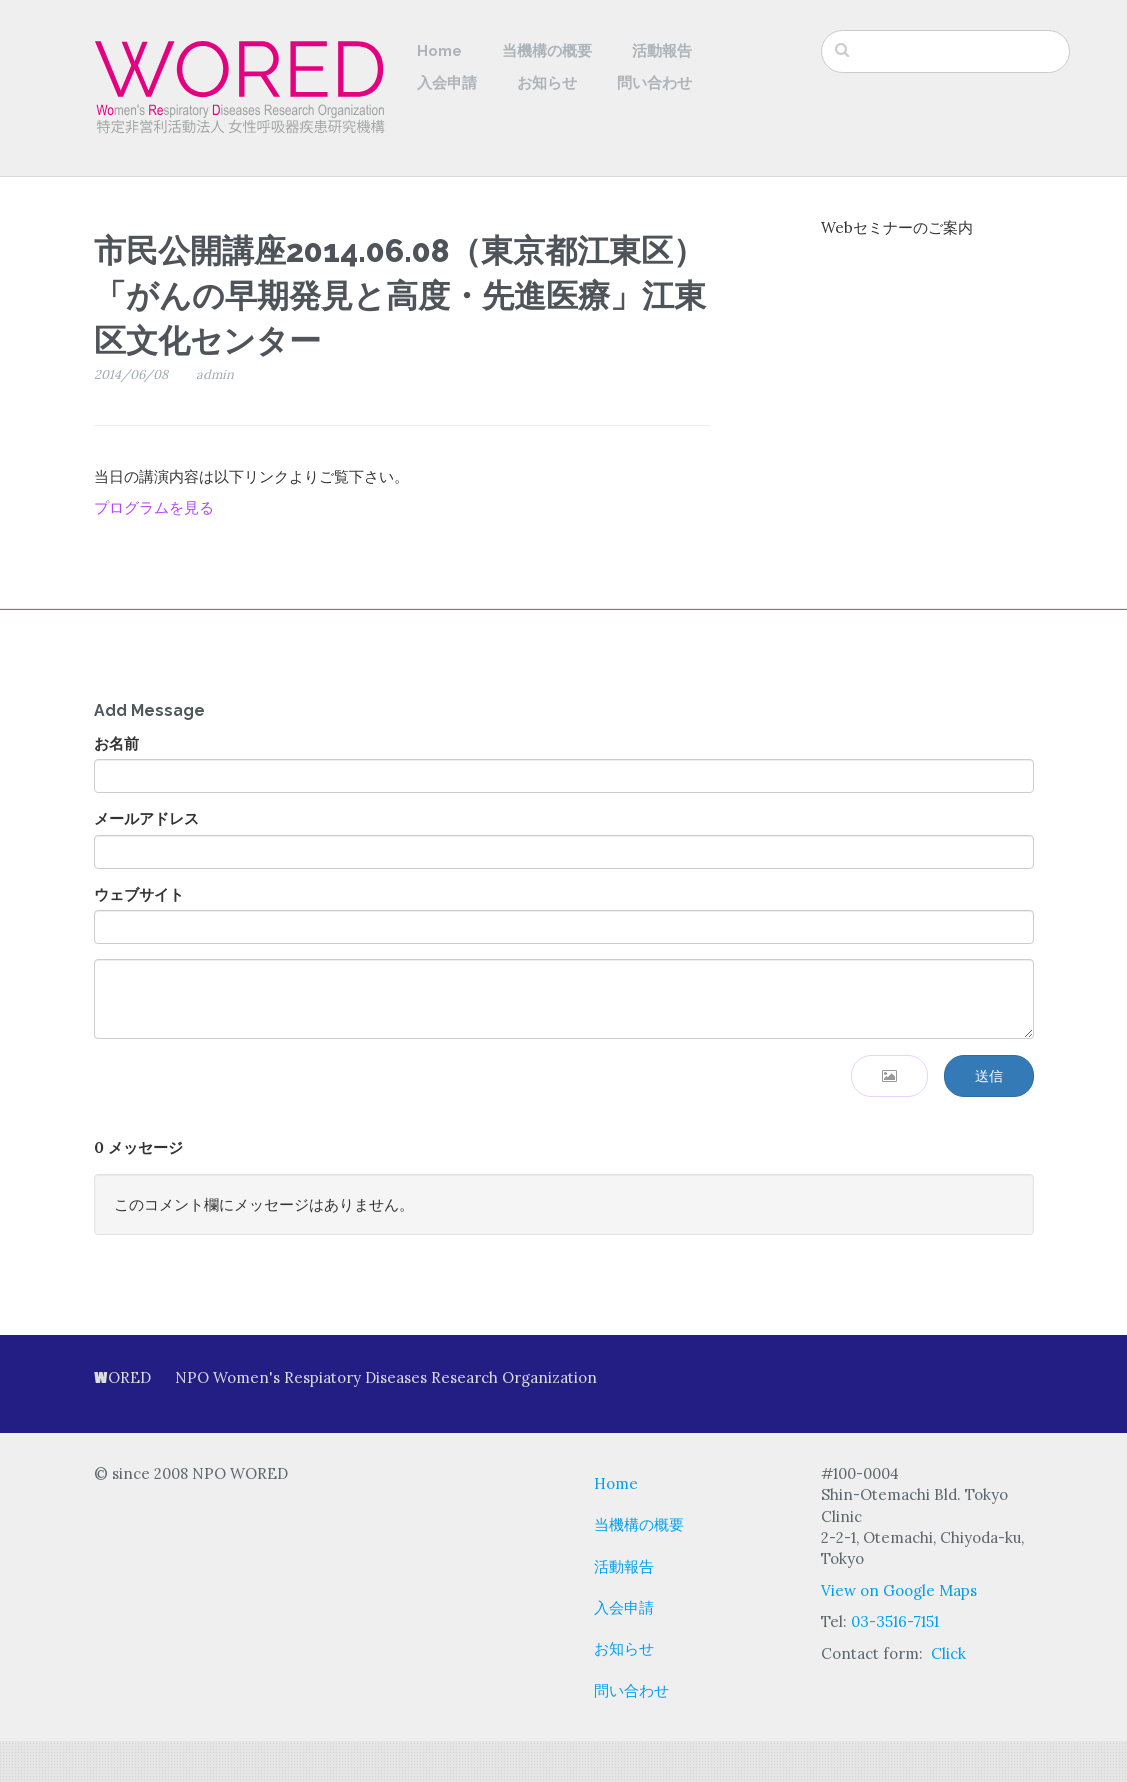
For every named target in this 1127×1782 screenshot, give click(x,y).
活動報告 (662, 51)
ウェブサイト (139, 894)
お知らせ (547, 83)
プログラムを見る (154, 507)
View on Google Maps (899, 1590)
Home (439, 51)
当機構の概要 (547, 51)
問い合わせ (654, 83)
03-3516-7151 (895, 1621)
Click (948, 1653)
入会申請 (447, 83)
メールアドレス (146, 818)
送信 (989, 1076)
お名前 (116, 743)
